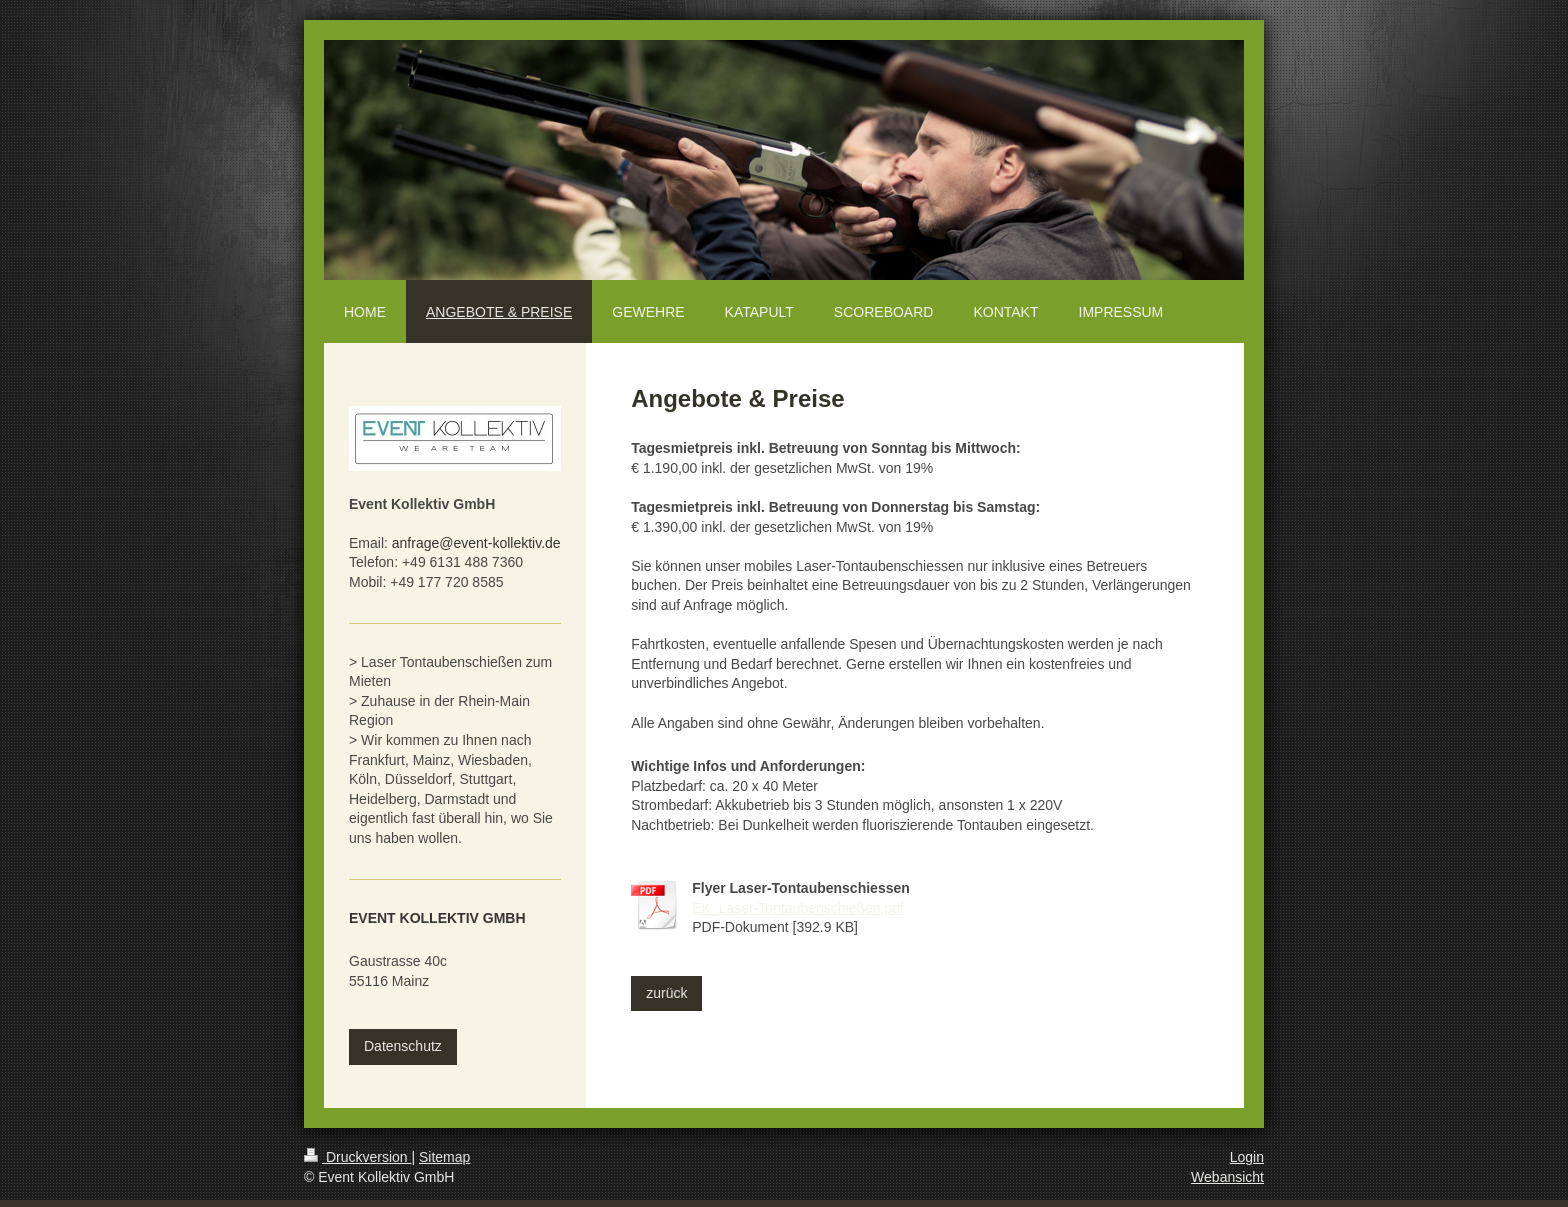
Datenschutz (403, 1046)
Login (1247, 1157)
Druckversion (357, 1157)
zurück (666, 993)
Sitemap (444, 1157)
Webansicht (1227, 1177)
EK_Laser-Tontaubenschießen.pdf (798, 908)
